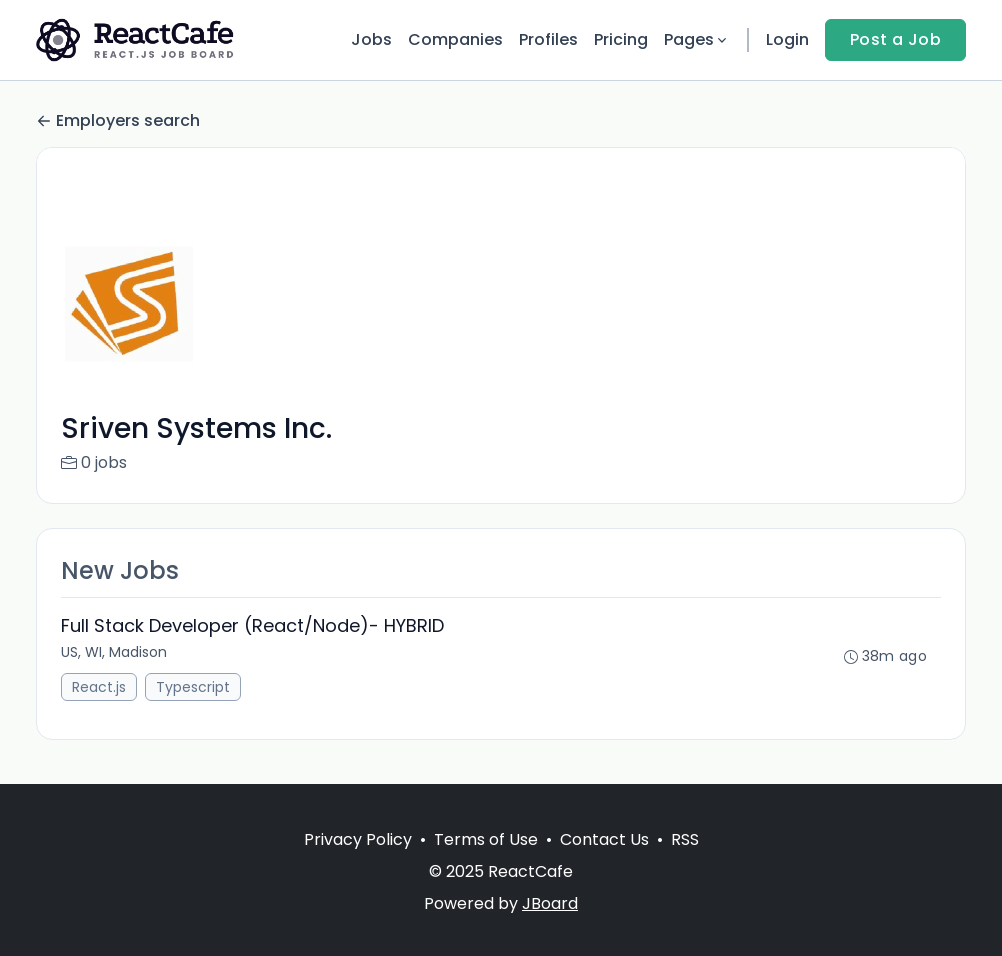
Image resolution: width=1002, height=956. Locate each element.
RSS (685, 839)
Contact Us (604, 839)
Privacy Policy (358, 839)
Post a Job (895, 39)
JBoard (550, 903)
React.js (99, 687)
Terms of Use (486, 839)
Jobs (371, 39)
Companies (455, 39)
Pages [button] (697, 39)
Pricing (621, 39)
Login (787, 39)
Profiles (548, 39)
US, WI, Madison (114, 652)
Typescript (193, 687)
